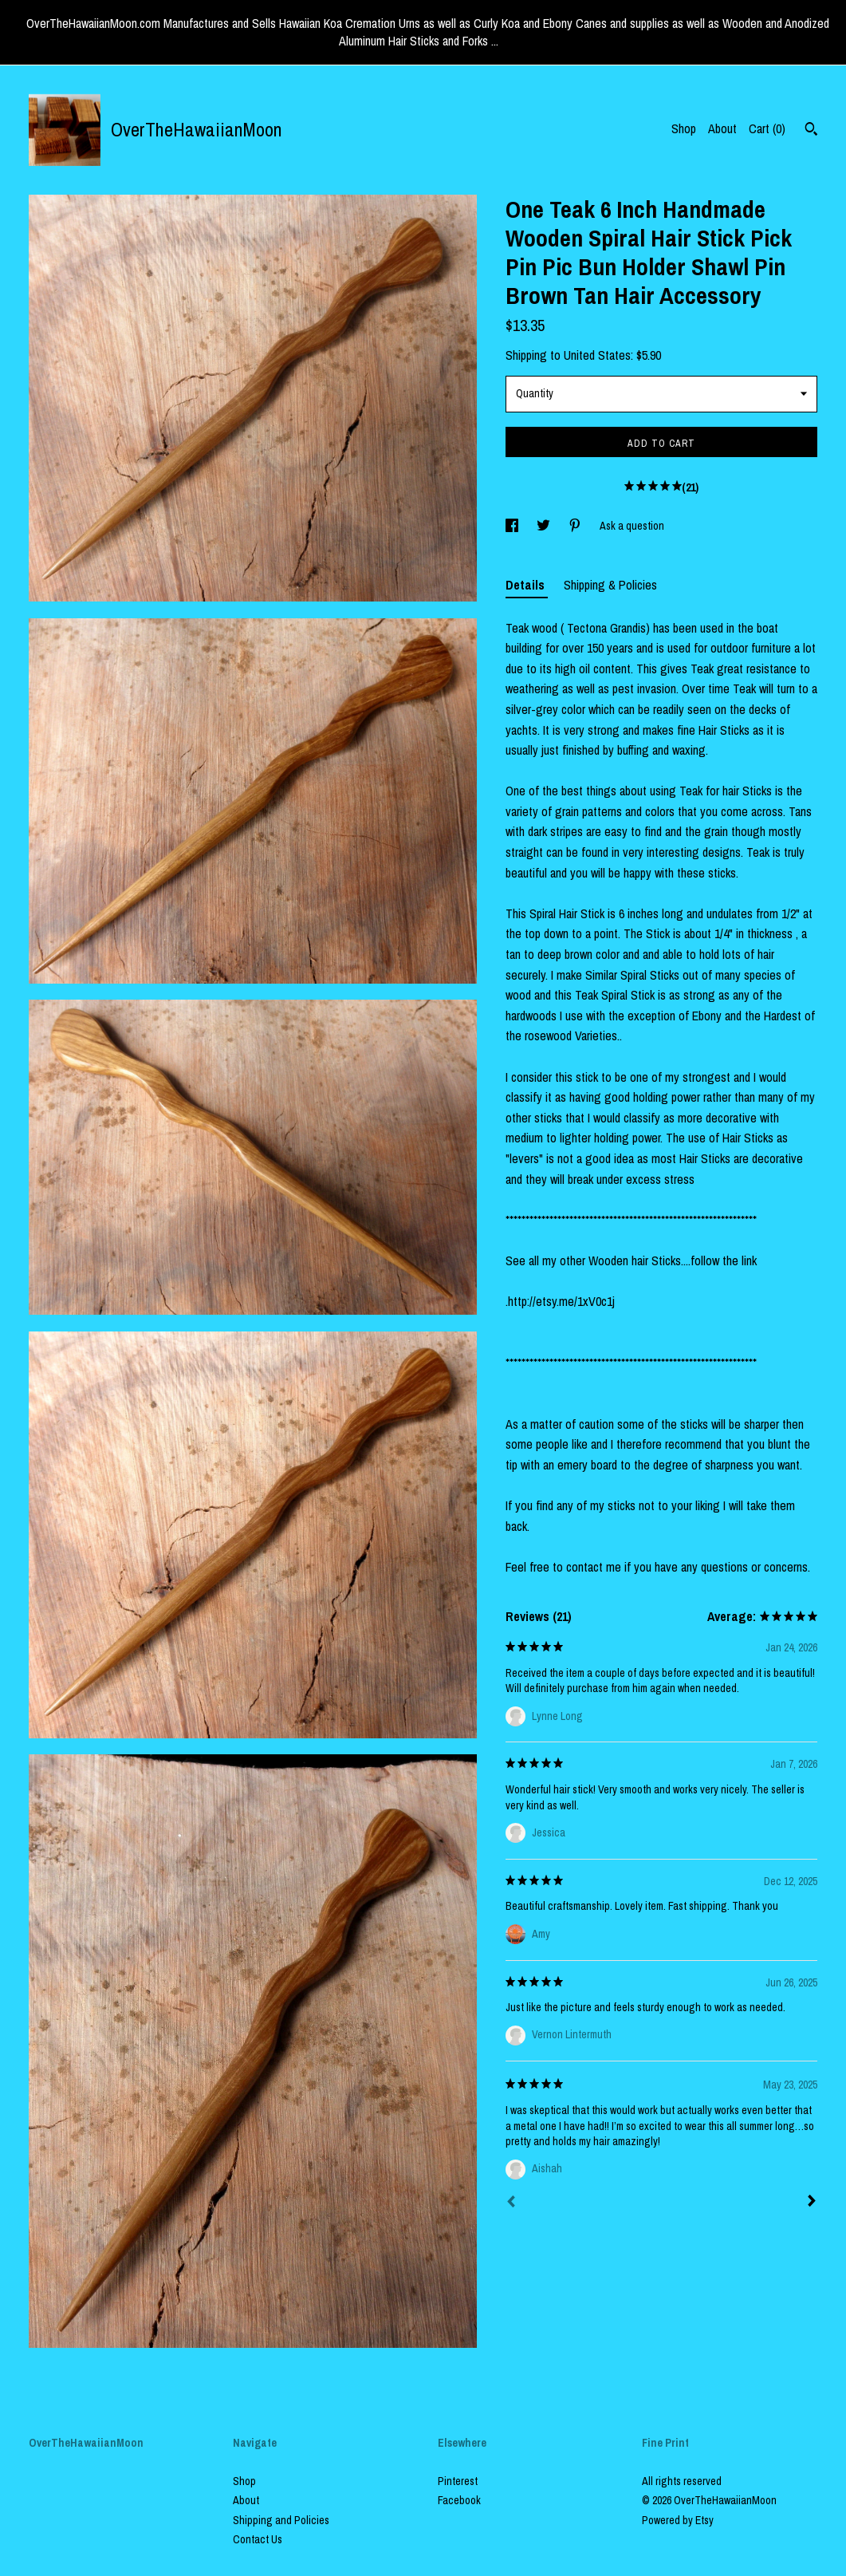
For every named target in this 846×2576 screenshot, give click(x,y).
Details (527, 585)
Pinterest (458, 2481)
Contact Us (257, 2539)
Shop (683, 128)
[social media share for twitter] (545, 526)
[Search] (811, 131)
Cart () (767, 128)
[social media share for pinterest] (576, 526)
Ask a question (632, 526)
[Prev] (511, 2203)
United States (597, 355)
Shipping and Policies (281, 2520)
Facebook (459, 2500)
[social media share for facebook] (513, 526)
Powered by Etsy (678, 2520)
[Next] (811, 2203)
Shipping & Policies (610, 585)
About (722, 128)
